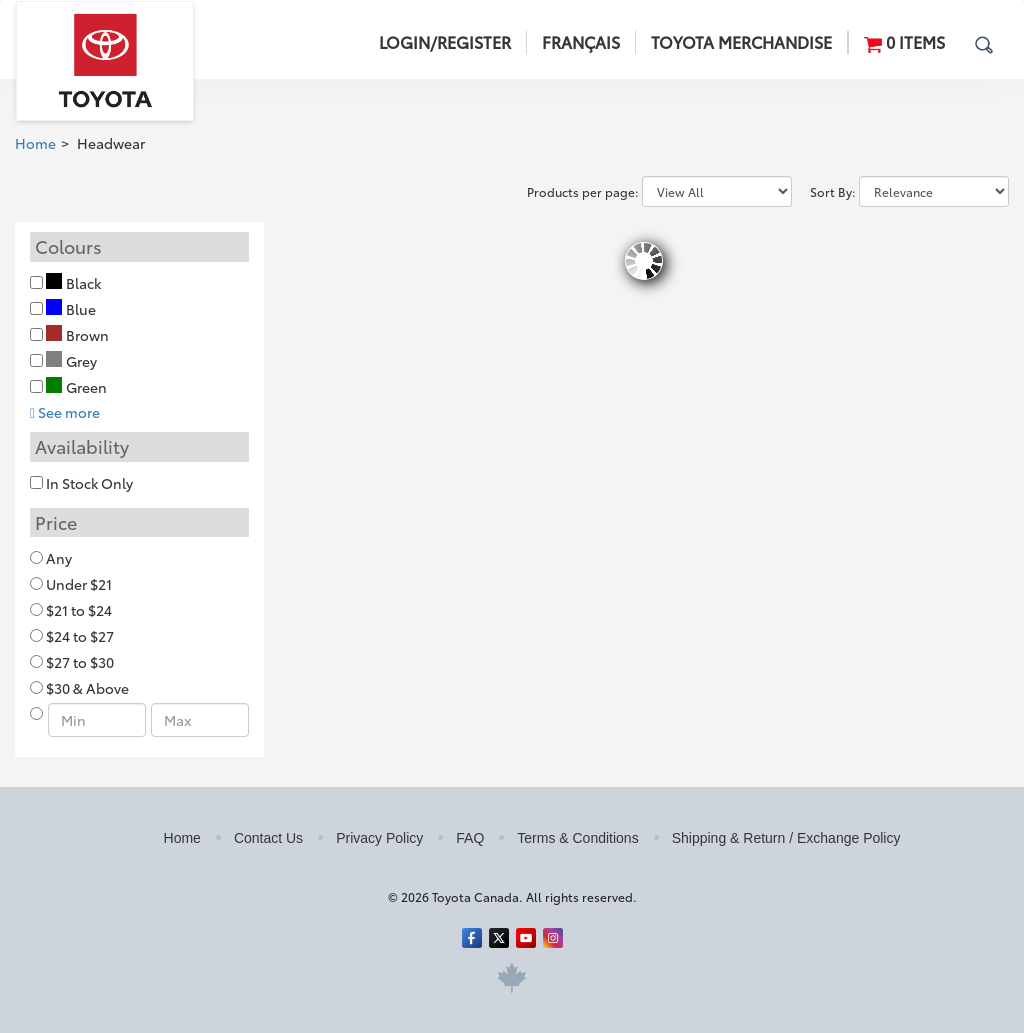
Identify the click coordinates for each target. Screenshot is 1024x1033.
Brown (77, 335)
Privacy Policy (379, 838)
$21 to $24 (79, 610)
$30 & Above (87, 688)
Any (59, 558)
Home (35, 143)
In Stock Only (89, 483)
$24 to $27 (80, 636)
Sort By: (833, 191)
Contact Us (268, 838)
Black (73, 283)
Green (76, 387)
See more (65, 412)
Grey (71, 361)
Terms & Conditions (577, 838)
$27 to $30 (80, 662)
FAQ (470, 838)
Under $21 (79, 584)
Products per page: (583, 191)
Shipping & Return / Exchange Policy (786, 838)
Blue (71, 309)
